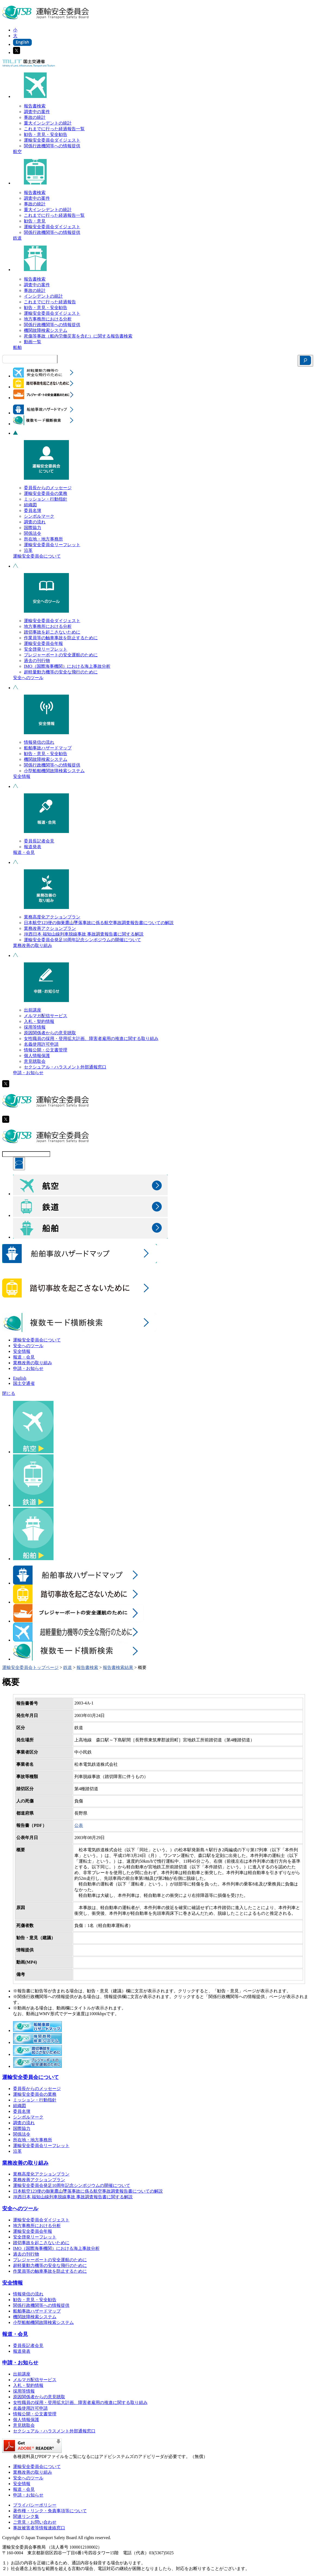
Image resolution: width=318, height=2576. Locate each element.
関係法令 (32, 533)
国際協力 (32, 527)
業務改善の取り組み (32, 945)
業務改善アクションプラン (50, 928)
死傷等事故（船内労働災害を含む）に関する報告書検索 (78, 336)
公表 (78, 1825)
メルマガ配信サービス (45, 1015)
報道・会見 (24, 852)
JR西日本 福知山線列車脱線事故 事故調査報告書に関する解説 (84, 934)
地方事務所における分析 (48, 319)
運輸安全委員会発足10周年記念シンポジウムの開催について (82, 939)
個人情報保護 (37, 1055)
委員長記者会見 (39, 841)
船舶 (17, 347)
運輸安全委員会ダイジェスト (52, 140)
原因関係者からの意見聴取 (50, 1033)
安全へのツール (28, 677)
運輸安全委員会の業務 (45, 493)
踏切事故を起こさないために (52, 632)
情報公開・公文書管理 (45, 1050)
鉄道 (17, 238)
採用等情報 (35, 1027)
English (19, 1378)
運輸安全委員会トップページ (30, 1667)
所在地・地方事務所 (43, 539)
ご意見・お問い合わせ (34, 2522)
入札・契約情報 (39, 1021)
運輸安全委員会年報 (43, 643)
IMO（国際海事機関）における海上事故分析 (67, 666)
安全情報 (21, 776)
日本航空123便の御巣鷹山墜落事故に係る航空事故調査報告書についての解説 (99, 922)
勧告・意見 (35, 221)
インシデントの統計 (43, 296)
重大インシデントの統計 (48, 123)
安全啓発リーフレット (45, 649)
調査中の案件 (37, 111)
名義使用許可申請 (41, 1044)
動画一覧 (32, 341)
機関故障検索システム (45, 330)
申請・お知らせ (28, 1072)
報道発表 (32, 846)
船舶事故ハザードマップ (48, 748)
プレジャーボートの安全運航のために (61, 655)
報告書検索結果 (118, 1667)
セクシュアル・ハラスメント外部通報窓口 (65, 1067)
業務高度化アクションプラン (52, 917)
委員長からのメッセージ (48, 487)
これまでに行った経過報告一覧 (54, 128)
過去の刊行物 (37, 660)
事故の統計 (35, 117)
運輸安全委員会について (37, 556)
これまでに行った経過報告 (50, 302)
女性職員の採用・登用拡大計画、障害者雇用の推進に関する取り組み (91, 1038)
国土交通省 (24, 1383)
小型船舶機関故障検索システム (54, 770)
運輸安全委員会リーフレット (52, 544)
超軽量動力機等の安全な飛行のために (61, 672)
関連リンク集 (26, 2516)
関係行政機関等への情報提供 (52, 146)
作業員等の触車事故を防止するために (61, 637)
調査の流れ (35, 522)
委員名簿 (32, 510)
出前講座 (32, 1010)
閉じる (8, 1393)
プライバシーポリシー (34, 2505)
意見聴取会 (35, 1061)
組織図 (30, 505)
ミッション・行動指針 (45, 499)
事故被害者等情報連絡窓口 (39, 2528)
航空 (17, 151)
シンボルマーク (39, 516)
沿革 (28, 550)
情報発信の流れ (39, 742)
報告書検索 (35, 106)
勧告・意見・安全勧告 (45, 134)
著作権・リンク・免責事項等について (50, 2510)
